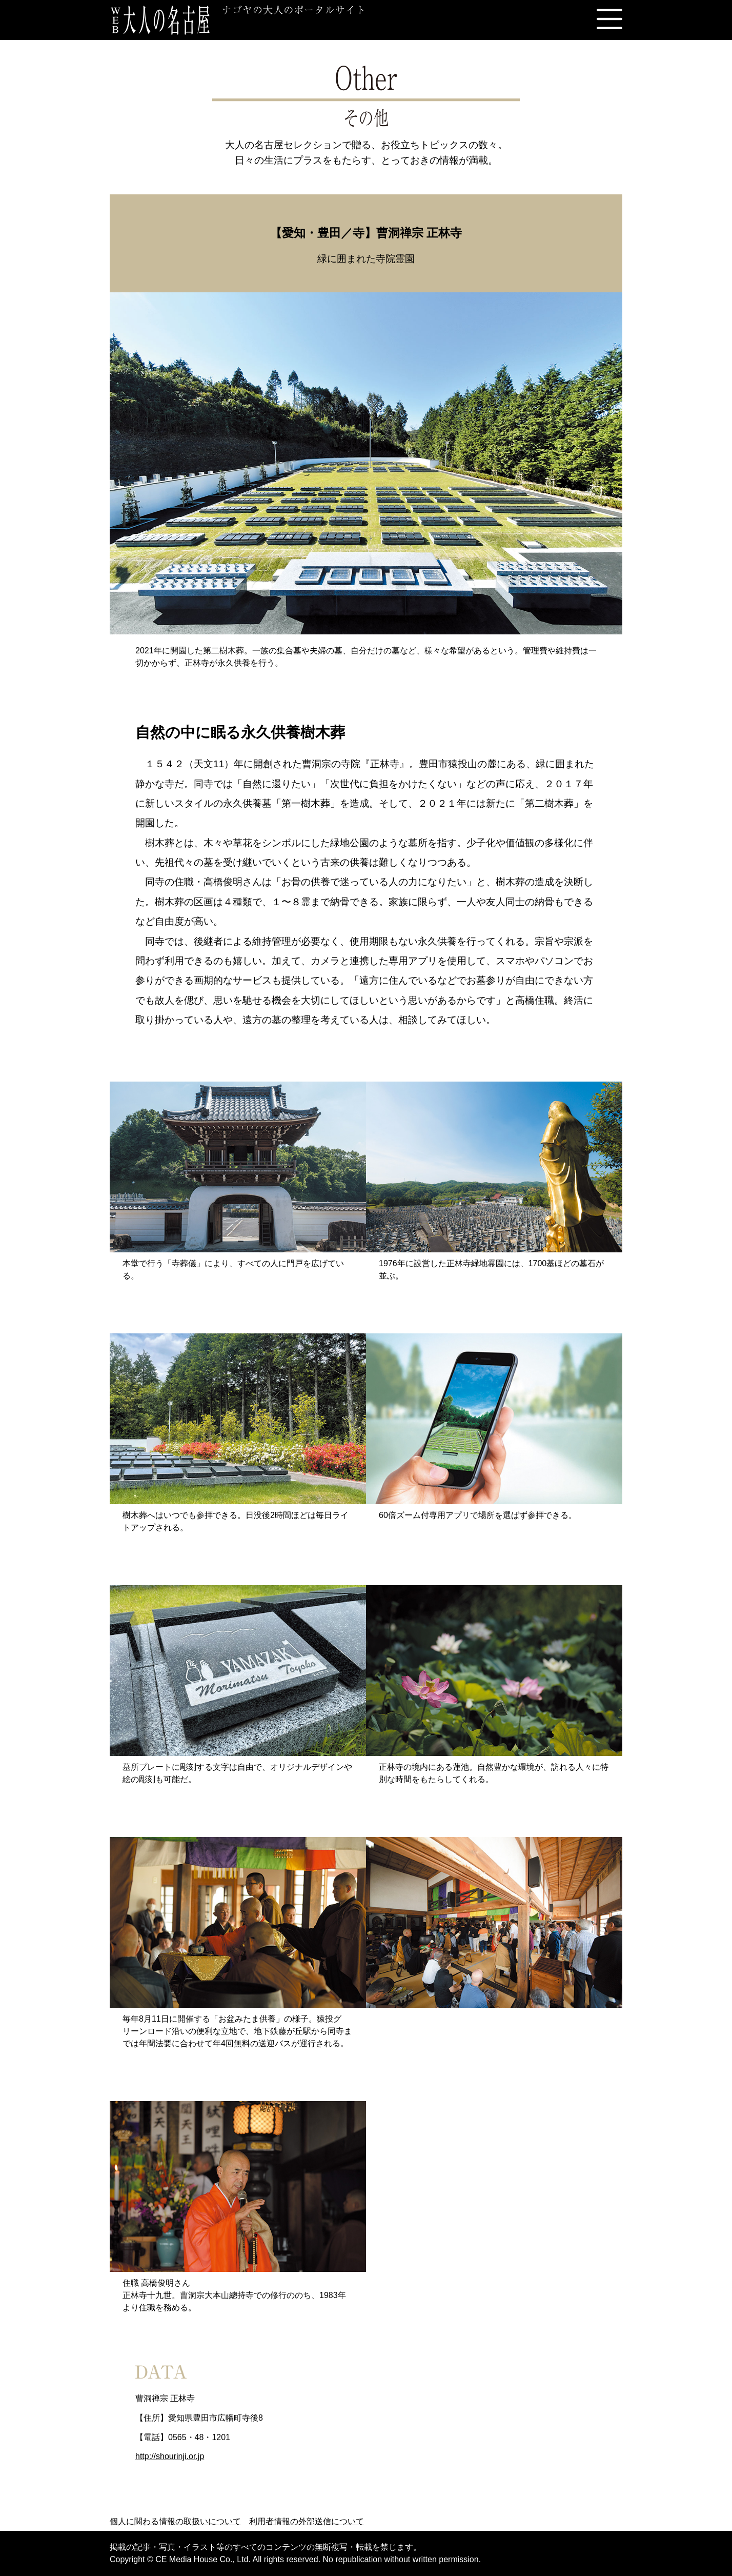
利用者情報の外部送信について (306, 2521)
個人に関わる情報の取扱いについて (175, 2521)
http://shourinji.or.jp (169, 2456)
